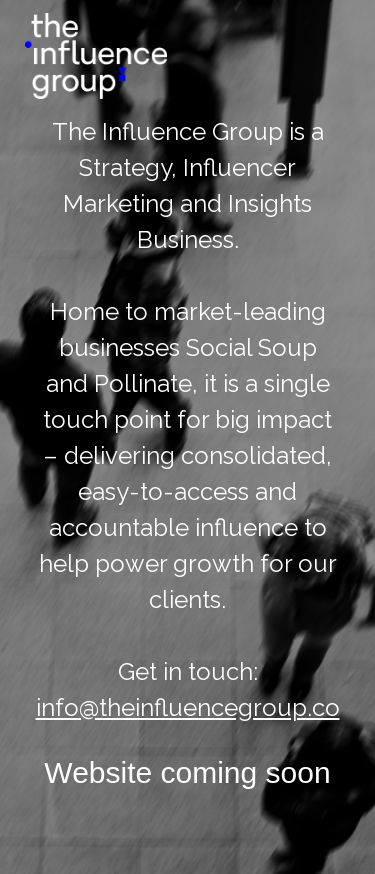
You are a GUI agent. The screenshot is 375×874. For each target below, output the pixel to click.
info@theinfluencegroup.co (188, 707)
